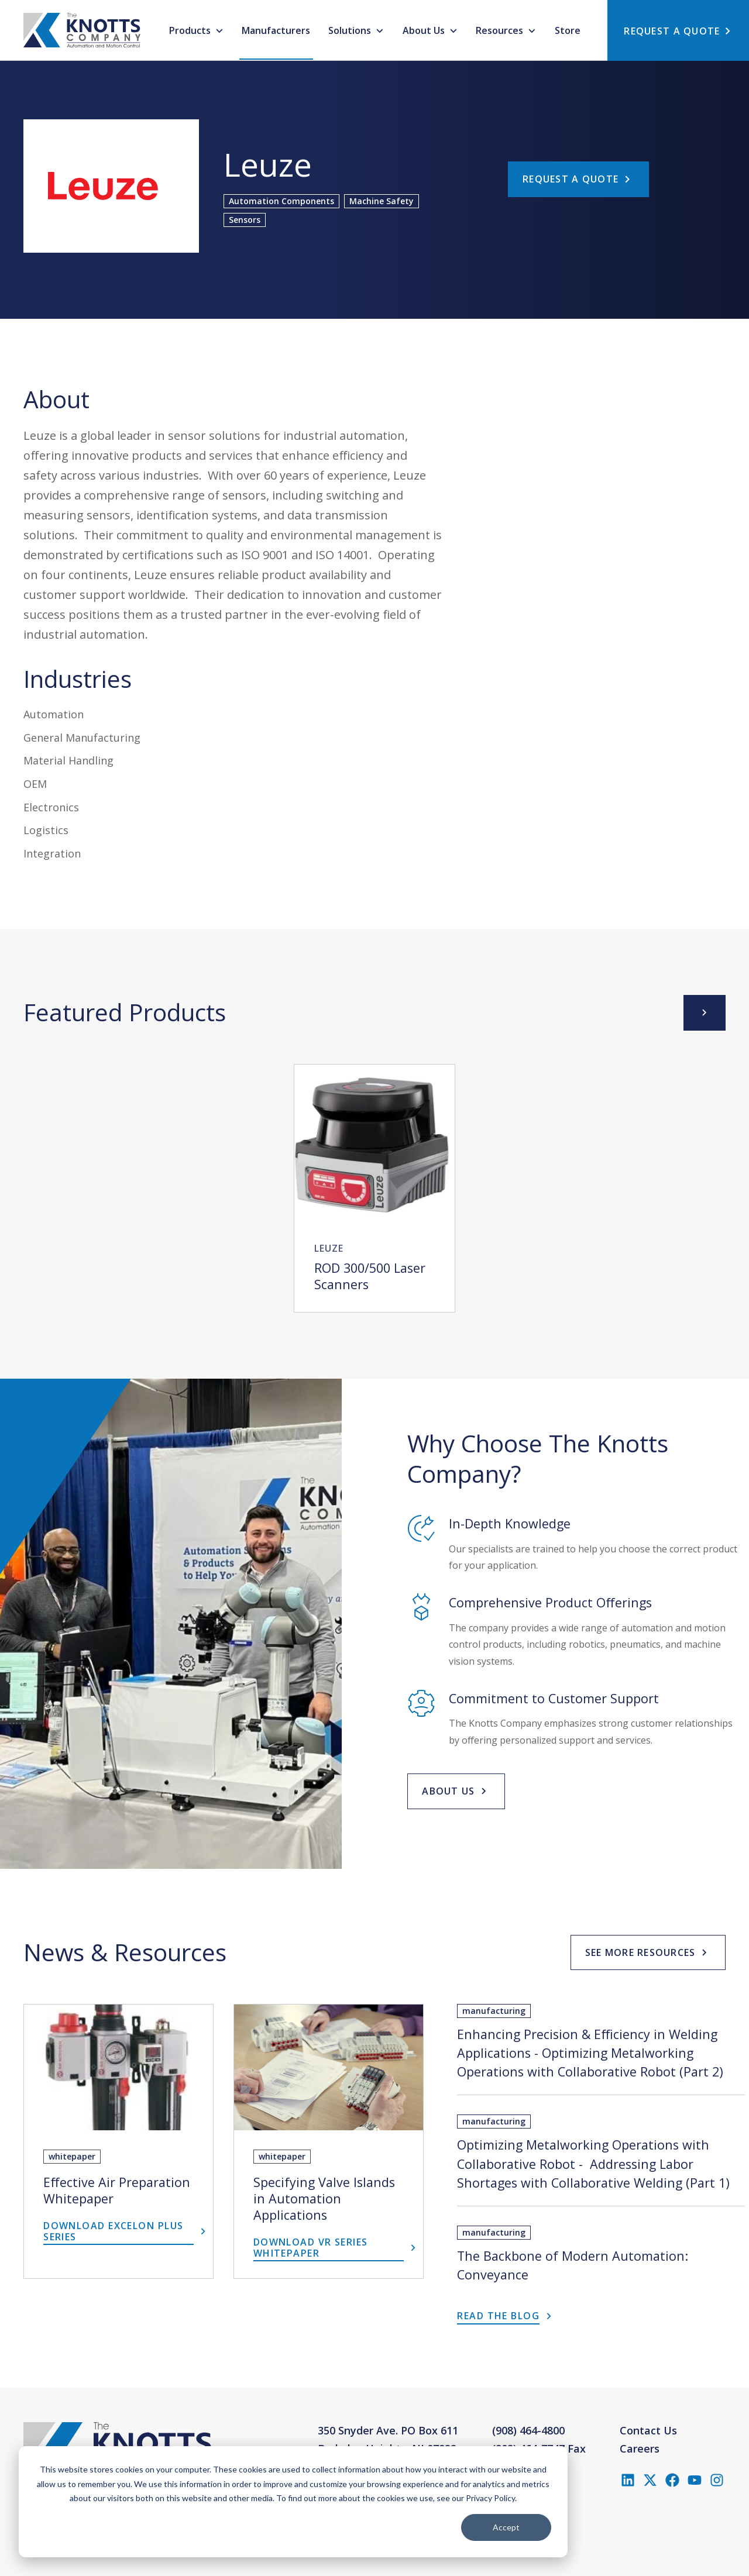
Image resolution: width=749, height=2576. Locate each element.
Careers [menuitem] (639, 2448)
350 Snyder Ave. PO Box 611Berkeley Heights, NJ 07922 (388, 2439)
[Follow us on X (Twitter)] (650, 2480)
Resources (500, 30)
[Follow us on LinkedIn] (628, 2480)
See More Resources (640, 1952)
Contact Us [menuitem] (648, 2430)
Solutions (350, 30)
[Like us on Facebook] (672, 2480)
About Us (425, 30)
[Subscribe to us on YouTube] (694, 2480)
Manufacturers (276, 30)
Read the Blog (498, 2316)
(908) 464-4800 (528, 2430)
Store (567, 30)
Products (191, 30)
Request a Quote (571, 179)
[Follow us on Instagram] (717, 2480)
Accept (506, 2527)
